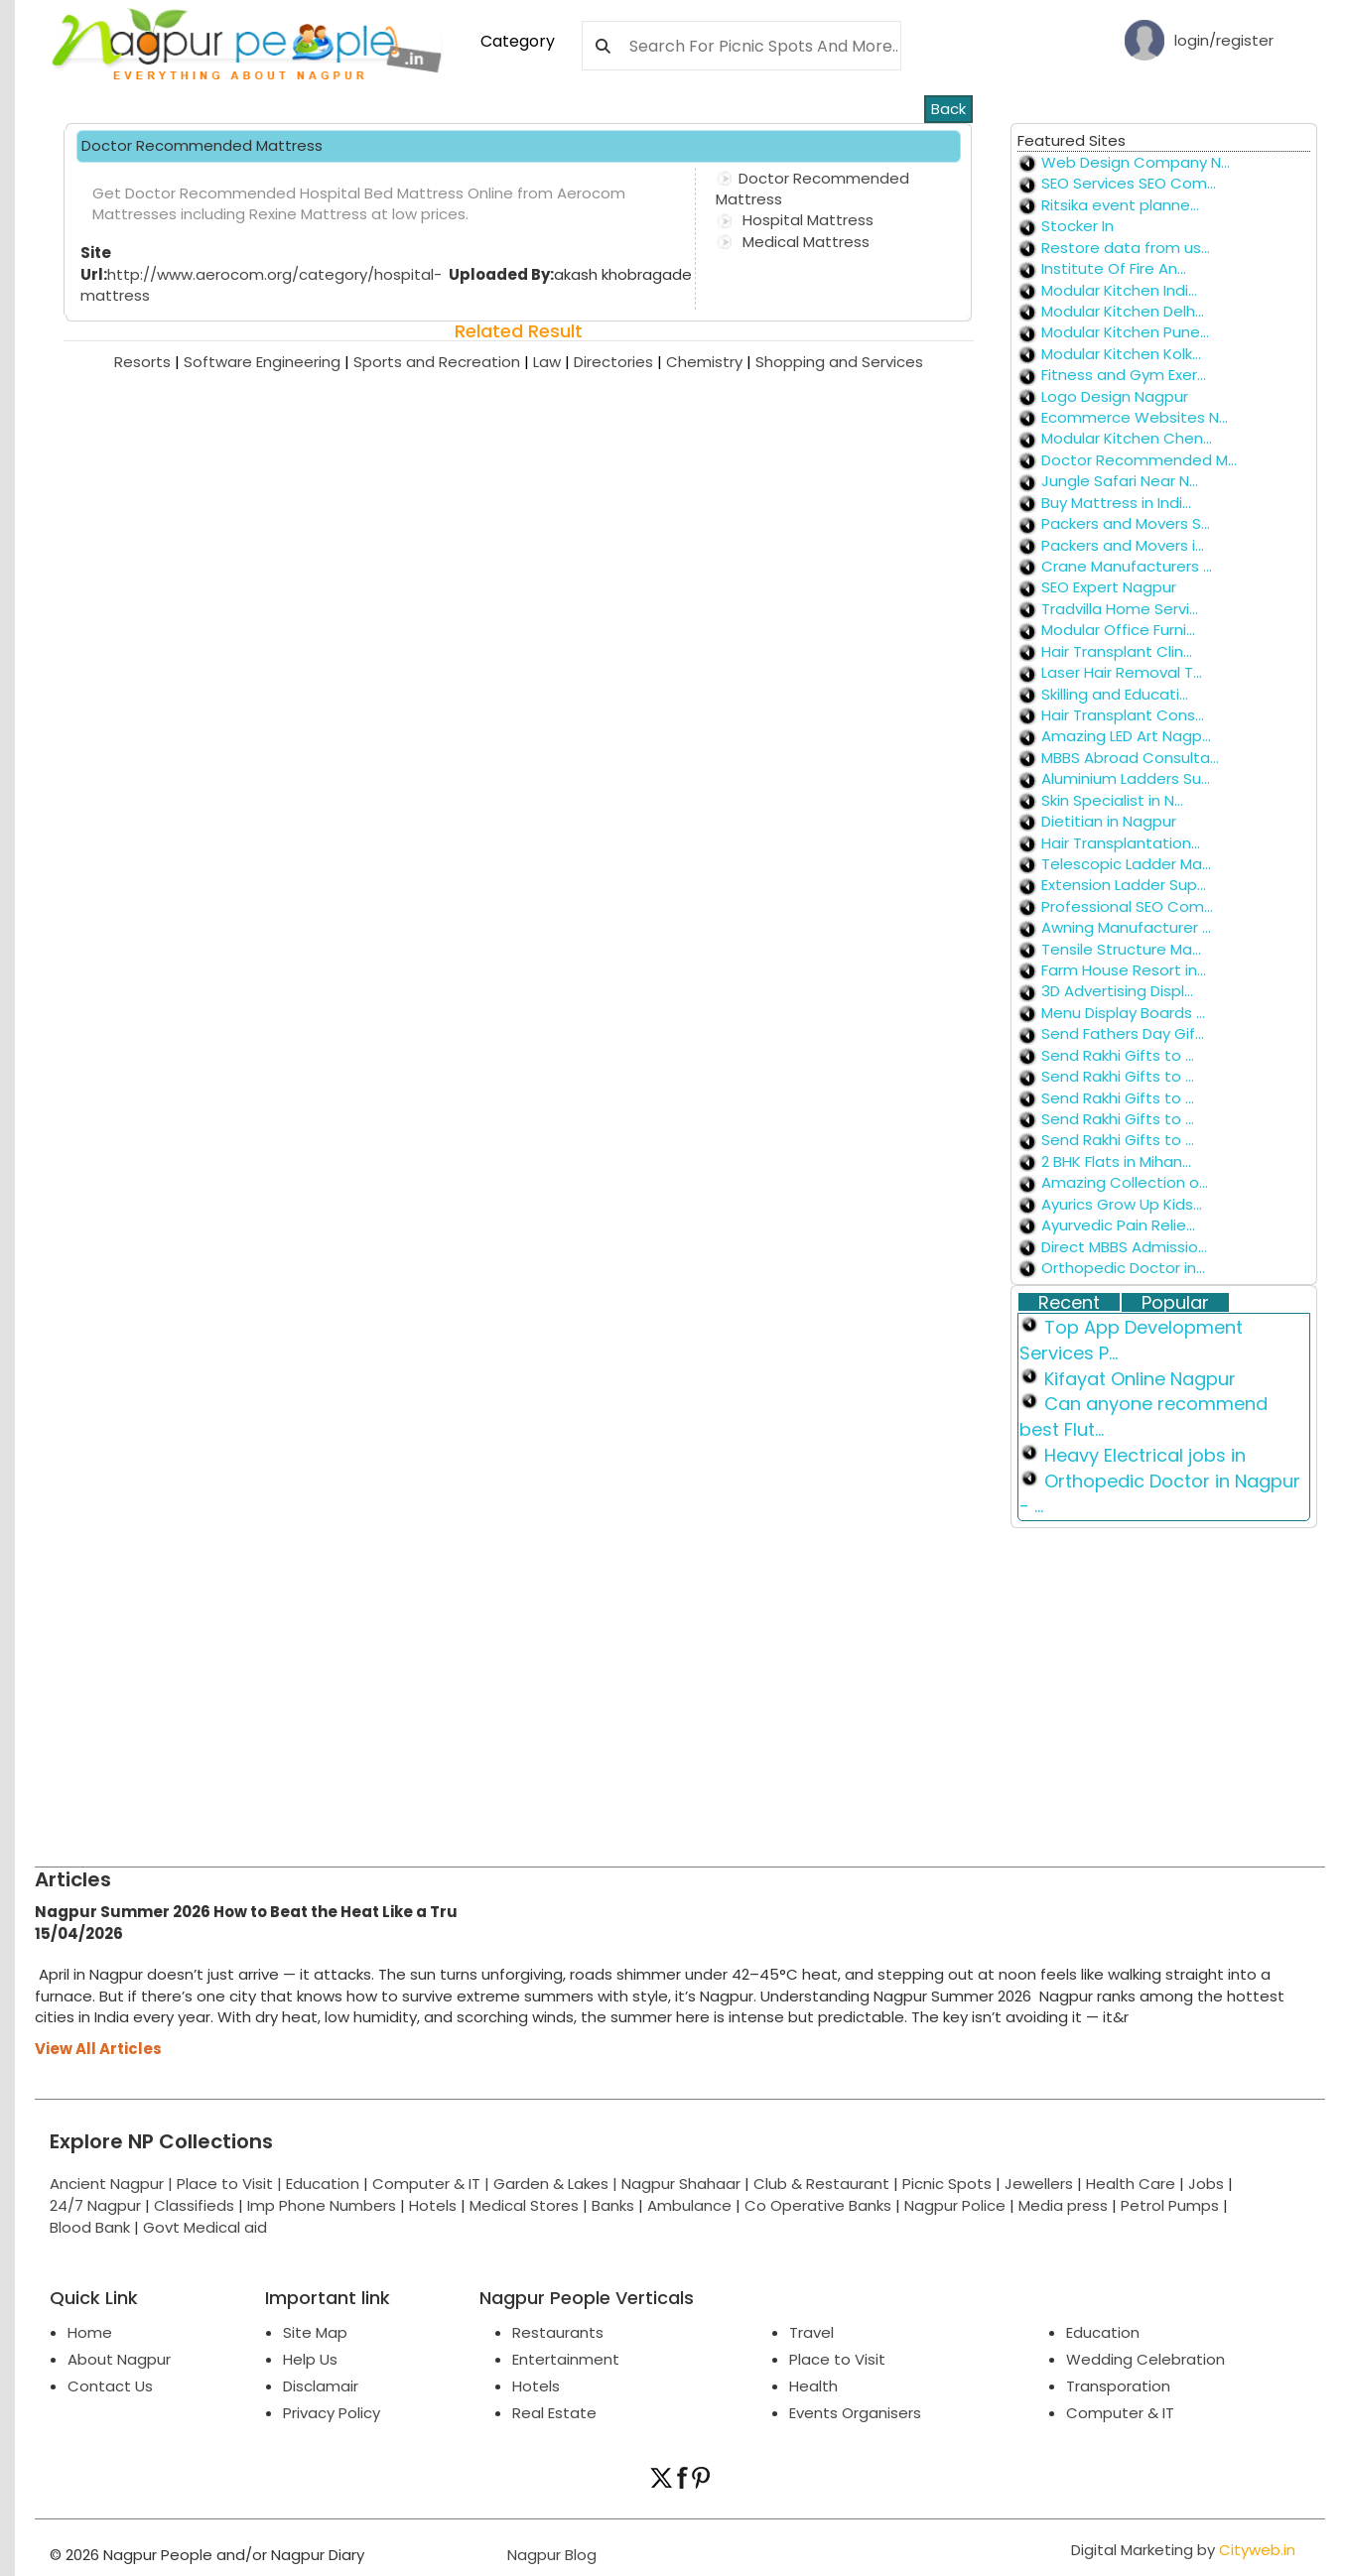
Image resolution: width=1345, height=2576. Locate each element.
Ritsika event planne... (1120, 204)
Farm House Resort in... (1123, 970)
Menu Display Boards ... (1123, 1012)
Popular (1175, 1303)
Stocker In (1077, 225)
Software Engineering (268, 361)
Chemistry (710, 361)
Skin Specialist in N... (1112, 800)
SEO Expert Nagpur (1108, 587)
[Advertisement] (630, 1688)
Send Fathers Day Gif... (1122, 1033)
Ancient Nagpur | (113, 2183)
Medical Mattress (804, 241)
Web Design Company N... (1135, 162)
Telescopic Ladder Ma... (1126, 863)
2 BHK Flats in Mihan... (1116, 1161)
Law (553, 361)
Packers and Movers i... (1122, 545)
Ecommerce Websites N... (1134, 417)
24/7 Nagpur (95, 2205)
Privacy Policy (331, 2412)
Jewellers (1039, 2183)
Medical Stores (524, 2205)
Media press (1063, 2205)
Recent (1069, 1303)
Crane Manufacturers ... (1126, 566)
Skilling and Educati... (1114, 694)
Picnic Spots (947, 2183)
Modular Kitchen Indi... (1119, 290)
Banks (613, 2205)
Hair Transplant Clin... (1116, 651)
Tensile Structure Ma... (1121, 949)
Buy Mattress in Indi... (1116, 502)
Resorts (149, 361)
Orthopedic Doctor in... (1123, 1267)
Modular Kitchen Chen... (1126, 438)
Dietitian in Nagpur (1108, 821)
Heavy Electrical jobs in (1145, 1455)
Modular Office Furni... (1118, 629)
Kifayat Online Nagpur (1140, 1378)
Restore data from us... (1125, 247)
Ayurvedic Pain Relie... (1118, 1225)
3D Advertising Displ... (1117, 990)
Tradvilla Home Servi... (1119, 608)
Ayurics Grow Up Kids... (1121, 1204)
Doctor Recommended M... (1139, 460)
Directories (620, 361)
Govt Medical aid (205, 2227)
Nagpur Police (955, 2205)
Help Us (310, 2359)
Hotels (433, 2205)
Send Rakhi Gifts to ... (1117, 1055)
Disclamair (320, 2386)
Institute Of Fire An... (1113, 268)
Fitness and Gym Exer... (1123, 374)
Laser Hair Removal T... (1121, 672)
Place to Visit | (231, 2183)
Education (324, 2183)
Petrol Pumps (1170, 2205)
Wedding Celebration (1145, 2359)
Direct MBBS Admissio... (1124, 1246)
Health (813, 2386)
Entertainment (565, 2359)
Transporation (1118, 2386)
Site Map (315, 2332)
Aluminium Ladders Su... (1125, 778)
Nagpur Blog (550, 2554)
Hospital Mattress (806, 219)
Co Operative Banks (817, 2205)
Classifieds (194, 2205)
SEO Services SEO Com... (1128, 183)
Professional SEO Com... (1127, 906)
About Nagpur (119, 2359)
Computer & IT (1120, 2412)
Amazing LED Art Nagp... (1126, 735)
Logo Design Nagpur (1114, 396)
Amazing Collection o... (1124, 1182)
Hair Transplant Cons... (1122, 715)
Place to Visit (837, 2359)
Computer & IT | (432, 2183)
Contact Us (110, 2386)
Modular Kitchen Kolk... (1121, 353)
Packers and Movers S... (1125, 523)
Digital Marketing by (1183, 2549)
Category (517, 41)
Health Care (1130, 2183)
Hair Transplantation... (1120, 843)
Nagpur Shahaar (680, 2183)
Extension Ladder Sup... (1123, 884)
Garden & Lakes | (557, 2183)
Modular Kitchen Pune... (1125, 332)
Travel (811, 2332)
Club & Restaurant (821, 2183)
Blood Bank (90, 2227)
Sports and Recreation (443, 361)
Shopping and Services (839, 361)
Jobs (1206, 2183)
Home (89, 2332)
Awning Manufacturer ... (1126, 927)
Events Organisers (855, 2412)
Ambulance (689, 2205)
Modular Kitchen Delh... (1122, 311)
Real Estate (554, 2412)
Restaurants (558, 2332)
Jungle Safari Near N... (1119, 480)
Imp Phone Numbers (321, 2205)
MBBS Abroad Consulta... (1130, 757)
